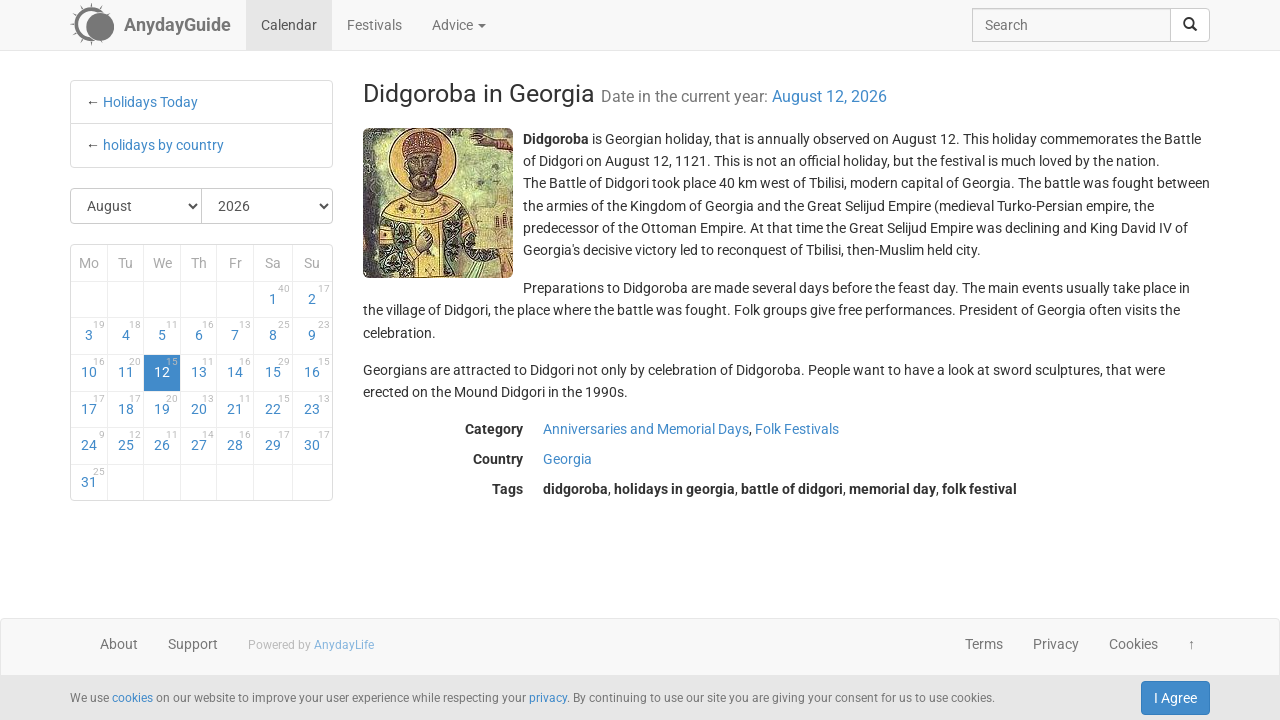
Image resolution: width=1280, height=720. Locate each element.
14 (239, 368)
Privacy (1056, 644)
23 (316, 405)
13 (203, 368)
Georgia (567, 459)
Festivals (374, 25)
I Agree (1175, 698)
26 (166, 441)
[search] (1190, 25)
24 (93, 441)
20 (203, 405)
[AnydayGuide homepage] (150, 25)
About (119, 644)
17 (93, 405)
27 (203, 441)
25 (130, 441)
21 (239, 405)
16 (316, 368)
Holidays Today (150, 102)
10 (93, 368)
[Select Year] (267, 206)
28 (239, 441)
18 (130, 405)
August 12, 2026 (829, 96)
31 (93, 478)
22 (277, 405)
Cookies (1133, 644)
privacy (548, 698)
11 (130, 368)
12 (166, 368)
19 (166, 405)
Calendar (289, 25)
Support (193, 644)
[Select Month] (136, 206)
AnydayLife (344, 645)
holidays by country (163, 145)
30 (316, 441)
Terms (984, 644)
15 (277, 368)
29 (277, 441)
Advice (459, 25)
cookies (132, 698)
